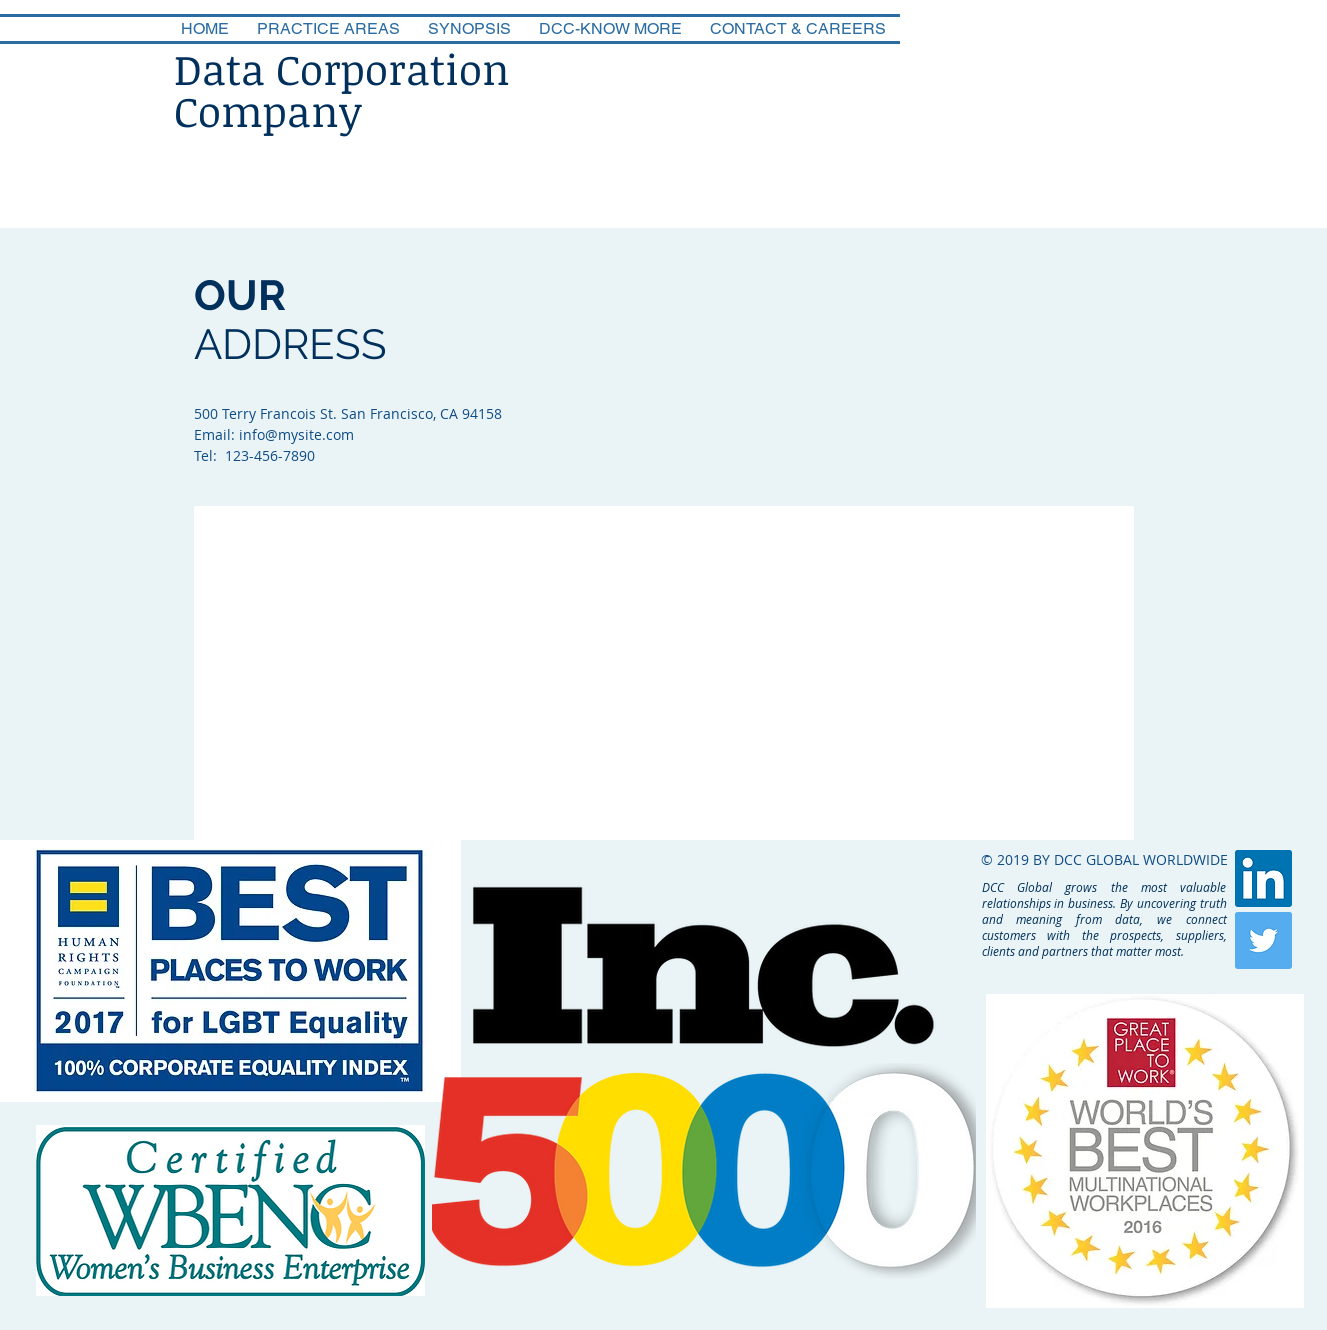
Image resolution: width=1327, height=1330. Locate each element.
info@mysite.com (296, 434)
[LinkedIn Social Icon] (1263, 878)
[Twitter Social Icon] (1263, 940)
